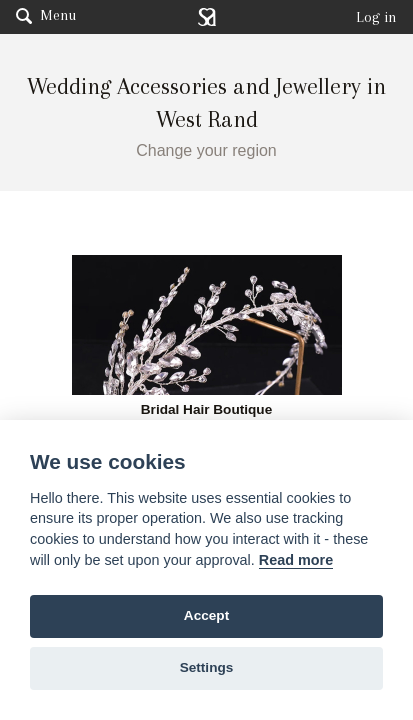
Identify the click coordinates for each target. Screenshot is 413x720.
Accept (206, 615)
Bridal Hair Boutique (206, 410)
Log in (376, 17)
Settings (207, 667)
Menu (46, 15)
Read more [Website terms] (296, 560)
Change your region (206, 150)
